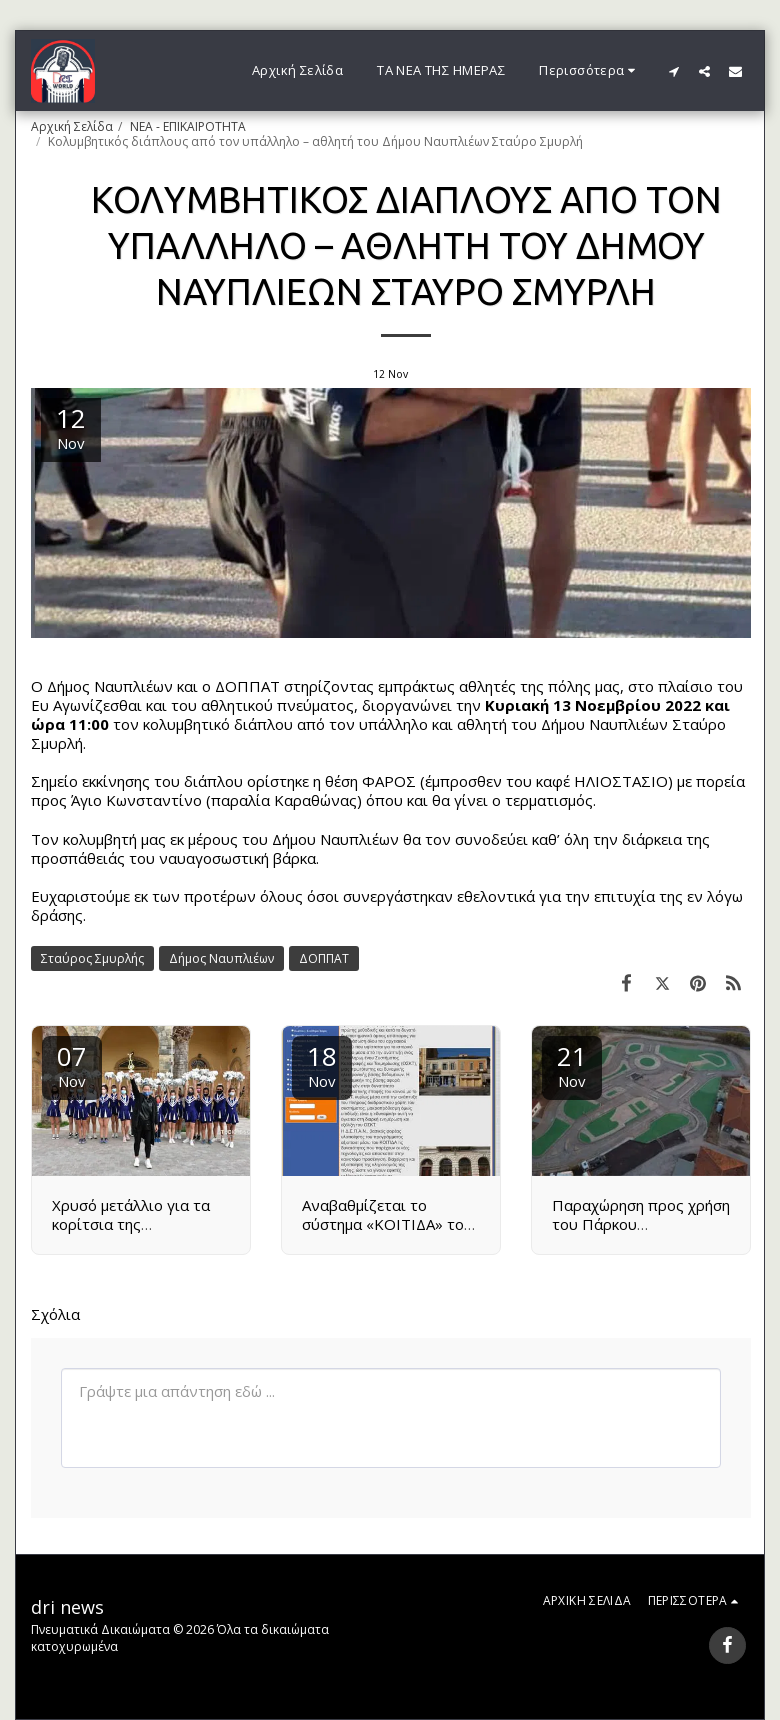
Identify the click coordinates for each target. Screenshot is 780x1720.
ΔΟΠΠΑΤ (324, 958)
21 (572, 1064)
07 (72, 1064)
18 (322, 1064)
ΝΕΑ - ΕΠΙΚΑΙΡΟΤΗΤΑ (188, 126)
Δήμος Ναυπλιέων (221, 958)
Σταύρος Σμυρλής (92, 958)
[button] (673, 71)
